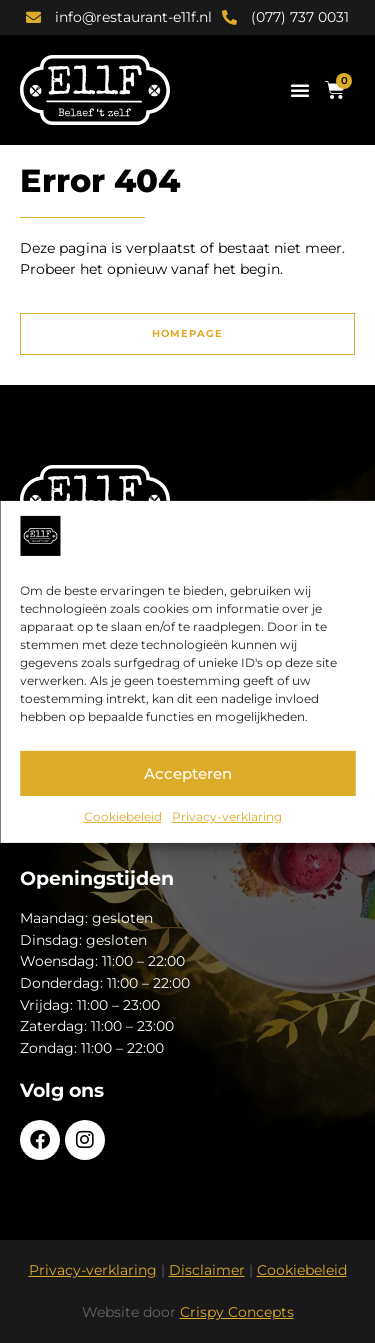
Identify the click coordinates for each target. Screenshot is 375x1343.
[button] (300, 90)
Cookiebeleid (123, 816)
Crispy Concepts (237, 1312)
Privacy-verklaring (227, 816)
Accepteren (188, 773)
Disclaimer (207, 1270)
